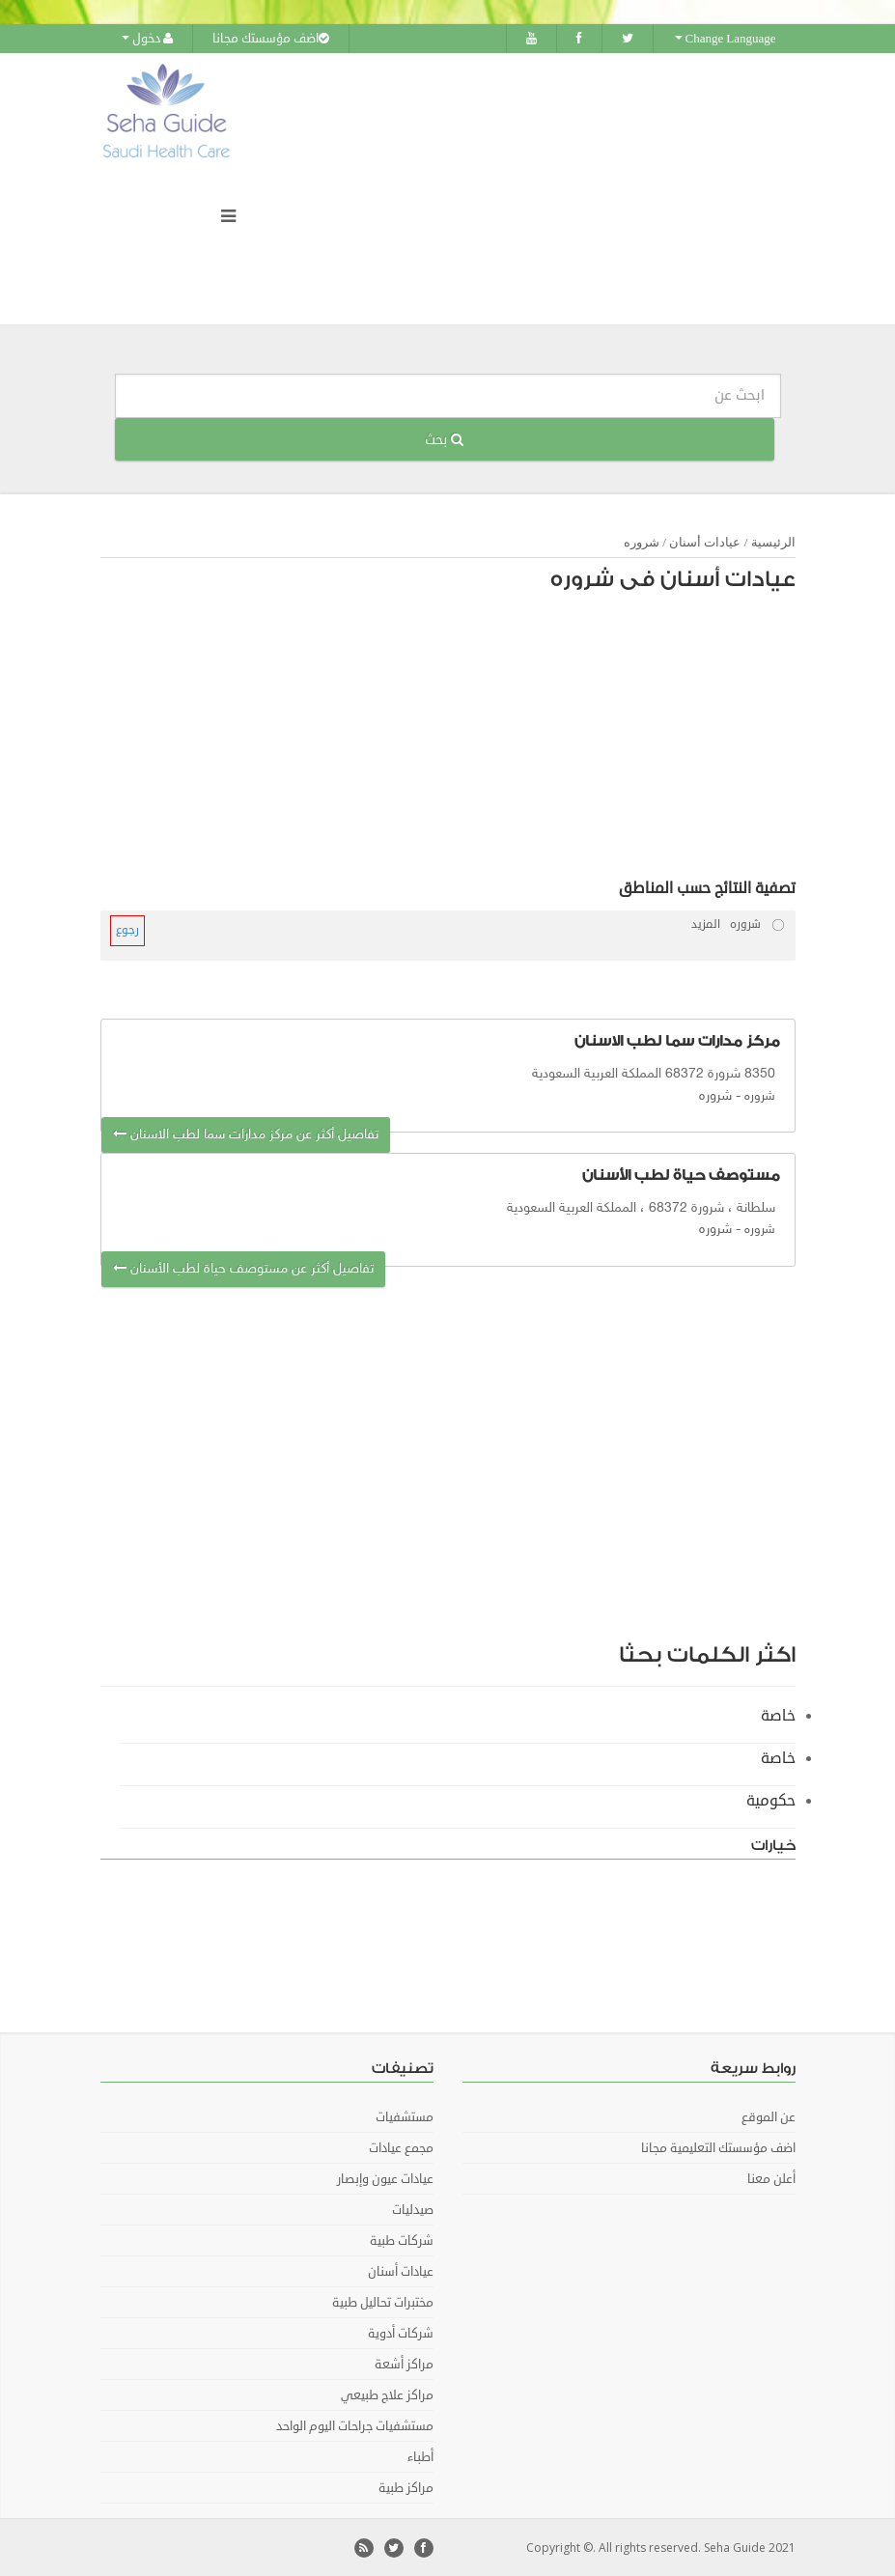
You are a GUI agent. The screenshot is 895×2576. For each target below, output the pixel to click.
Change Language (725, 38)
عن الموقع (768, 2116)
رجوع (127, 930)
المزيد (705, 924)
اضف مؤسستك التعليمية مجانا (718, 2147)
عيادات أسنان (705, 542)
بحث (444, 439)
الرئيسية (773, 542)
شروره (641, 542)
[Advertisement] (458, 740)
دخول (147, 38)
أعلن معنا (771, 2178)
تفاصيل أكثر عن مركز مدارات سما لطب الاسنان (245, 1134)
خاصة (778, 1714)
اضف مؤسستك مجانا (270, 38)
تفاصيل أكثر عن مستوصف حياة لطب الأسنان (243, 1268)
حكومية (771, 1799)
